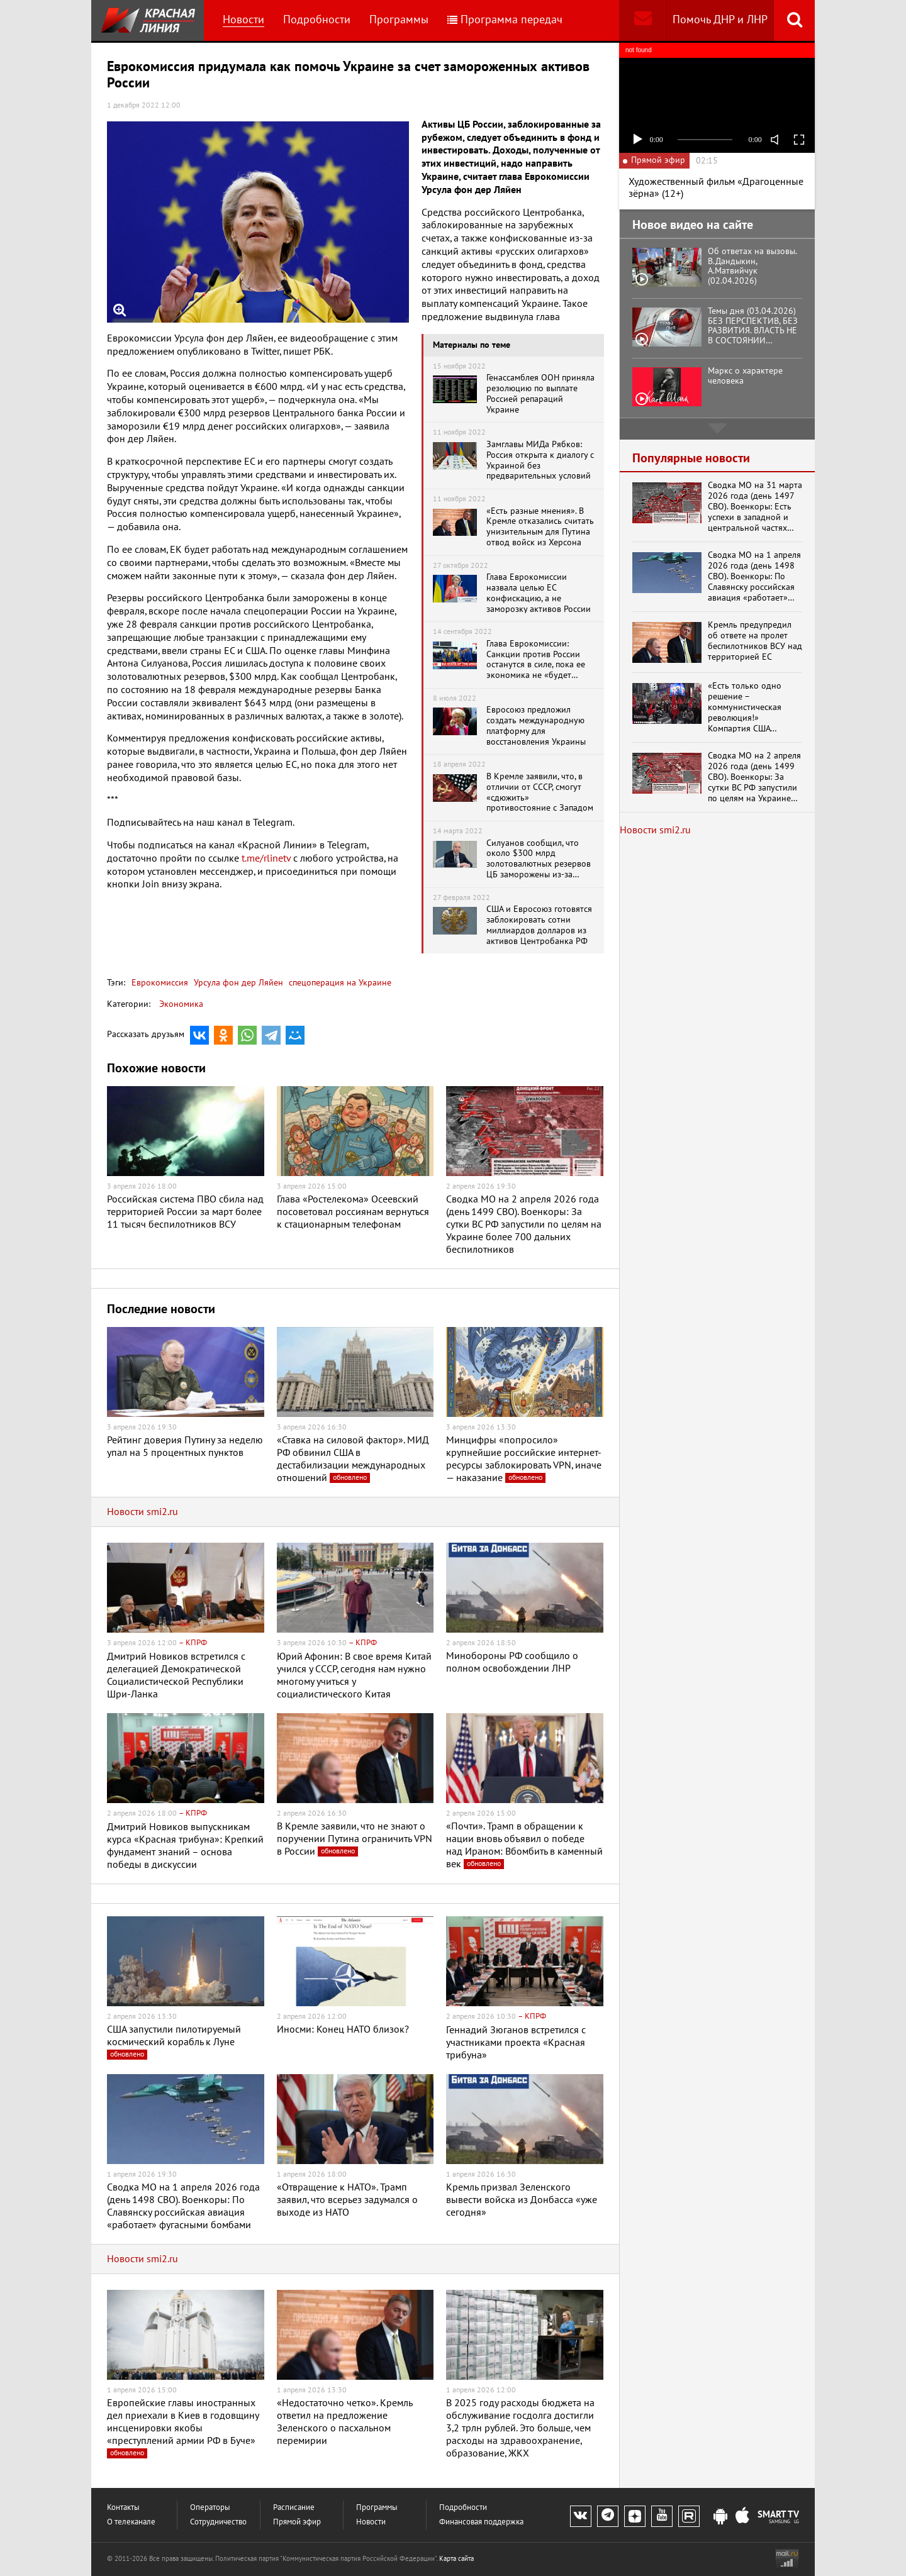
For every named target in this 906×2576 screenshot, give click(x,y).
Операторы (210, 2508)
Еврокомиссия (159, 982)
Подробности (316, 19)
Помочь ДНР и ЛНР (720, 19)
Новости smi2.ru (142, 1512)
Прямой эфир (297, 2522)
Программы (398, 19)
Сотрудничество (218, 2522)
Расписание (294, 2508)
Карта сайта (456, 2559)
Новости (243, 19)
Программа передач (504, 19)
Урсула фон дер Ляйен (237, 982)
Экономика (181, 1004)
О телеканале (131, 2522)
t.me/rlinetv (266, 858)
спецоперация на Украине (338, 982)
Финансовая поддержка (481, 2522)
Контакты (123, 2508)
